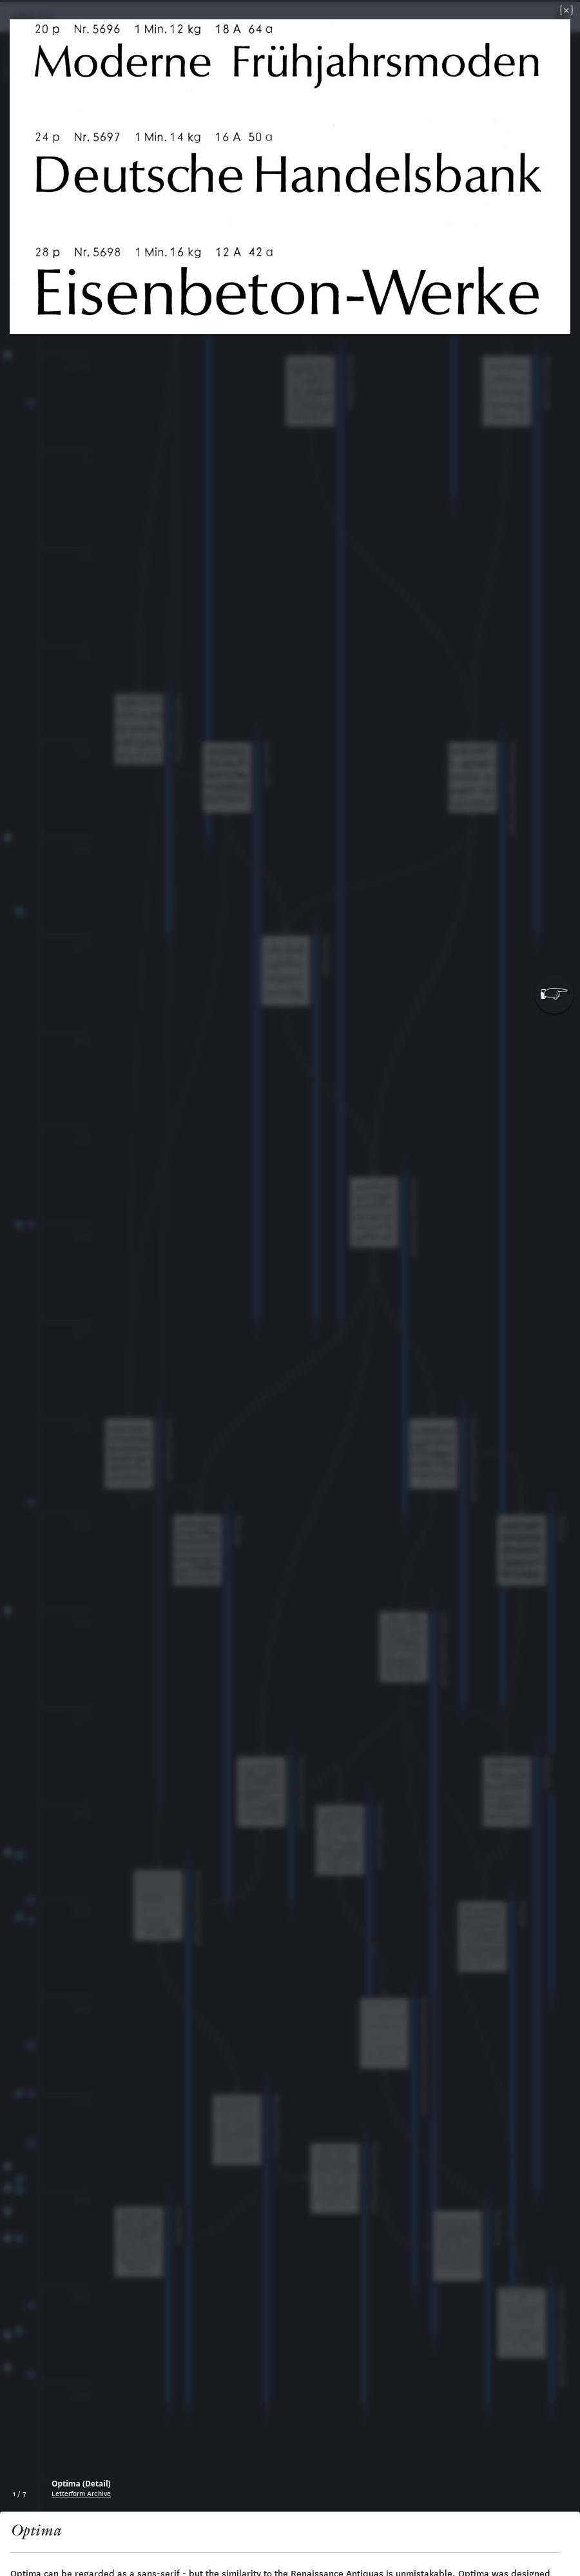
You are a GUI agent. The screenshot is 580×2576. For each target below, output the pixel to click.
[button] (554, 994)
